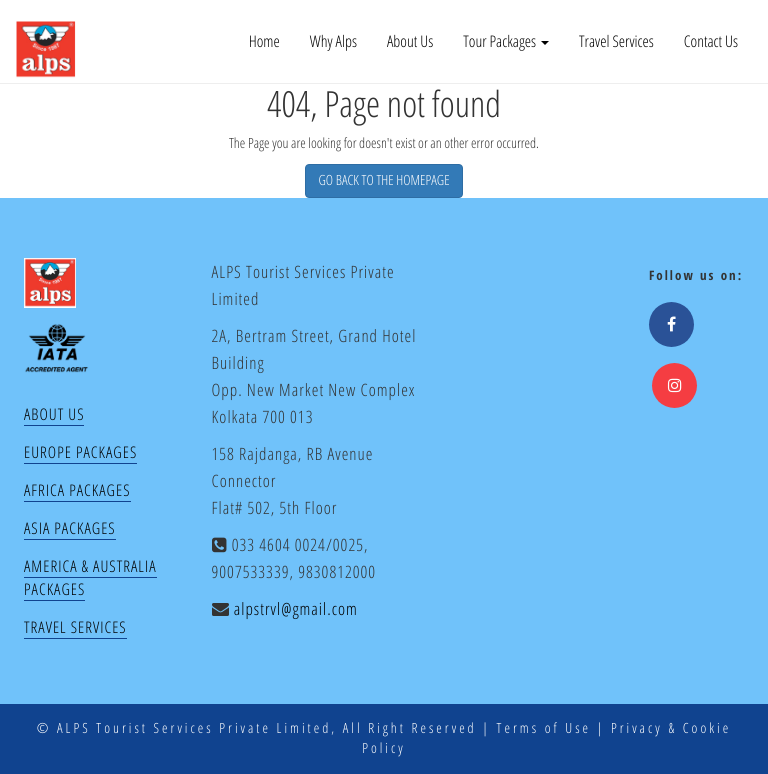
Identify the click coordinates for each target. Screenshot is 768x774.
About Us (410, 41)
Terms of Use (544, 728)
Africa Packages (77, 490)
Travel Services (616, 41)
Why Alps (333, 41)
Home (264, 41)
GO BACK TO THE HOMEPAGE (383, 180)
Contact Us (711, 41)
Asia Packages (70, 528)
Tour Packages (506, 41)
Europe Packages (80, 452)
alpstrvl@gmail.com (296, 608)
